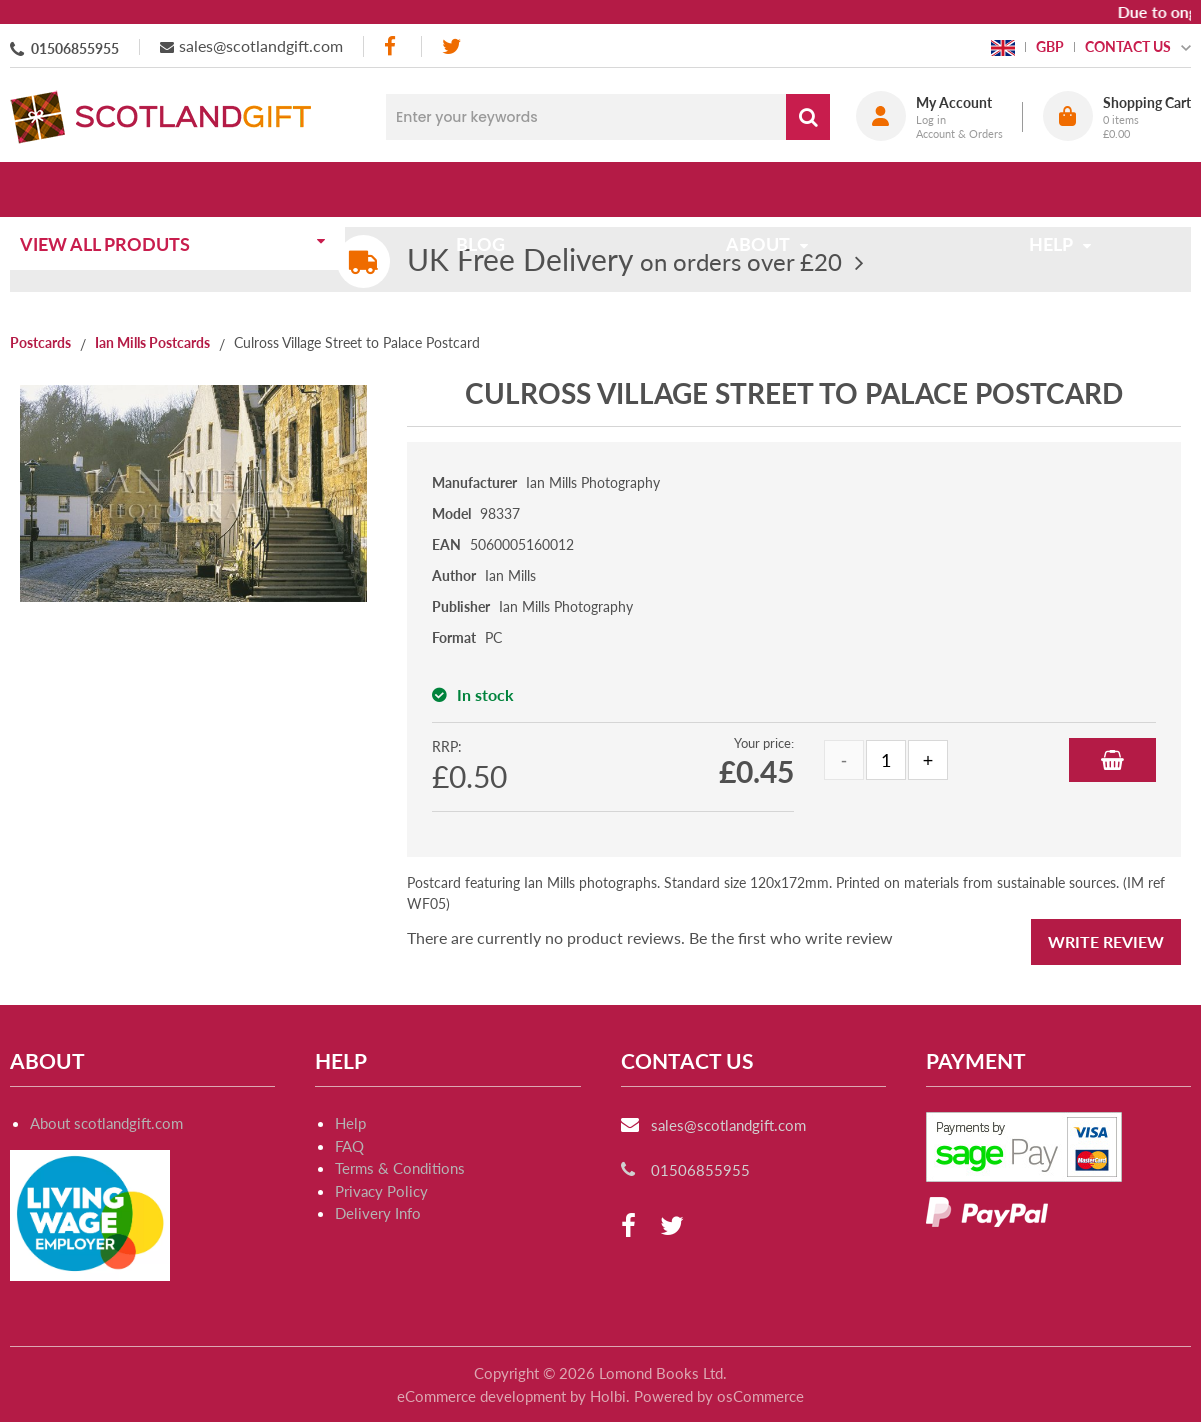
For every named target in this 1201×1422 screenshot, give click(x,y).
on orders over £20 (624, 261)
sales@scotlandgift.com (261, 45)
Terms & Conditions (400, 1168)
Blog (486, 189)
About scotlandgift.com (106, 1123)
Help (350, 1123)
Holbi (608, 1396)
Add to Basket (1112, 760)
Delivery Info (378, 1213)
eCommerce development (481, 1396)
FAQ (349, 1146)
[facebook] (392, 46)
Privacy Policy (381, 1191)
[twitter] (451, 46)
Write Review (1106, 941)
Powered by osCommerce (719, 1396)
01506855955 (75, 48)
